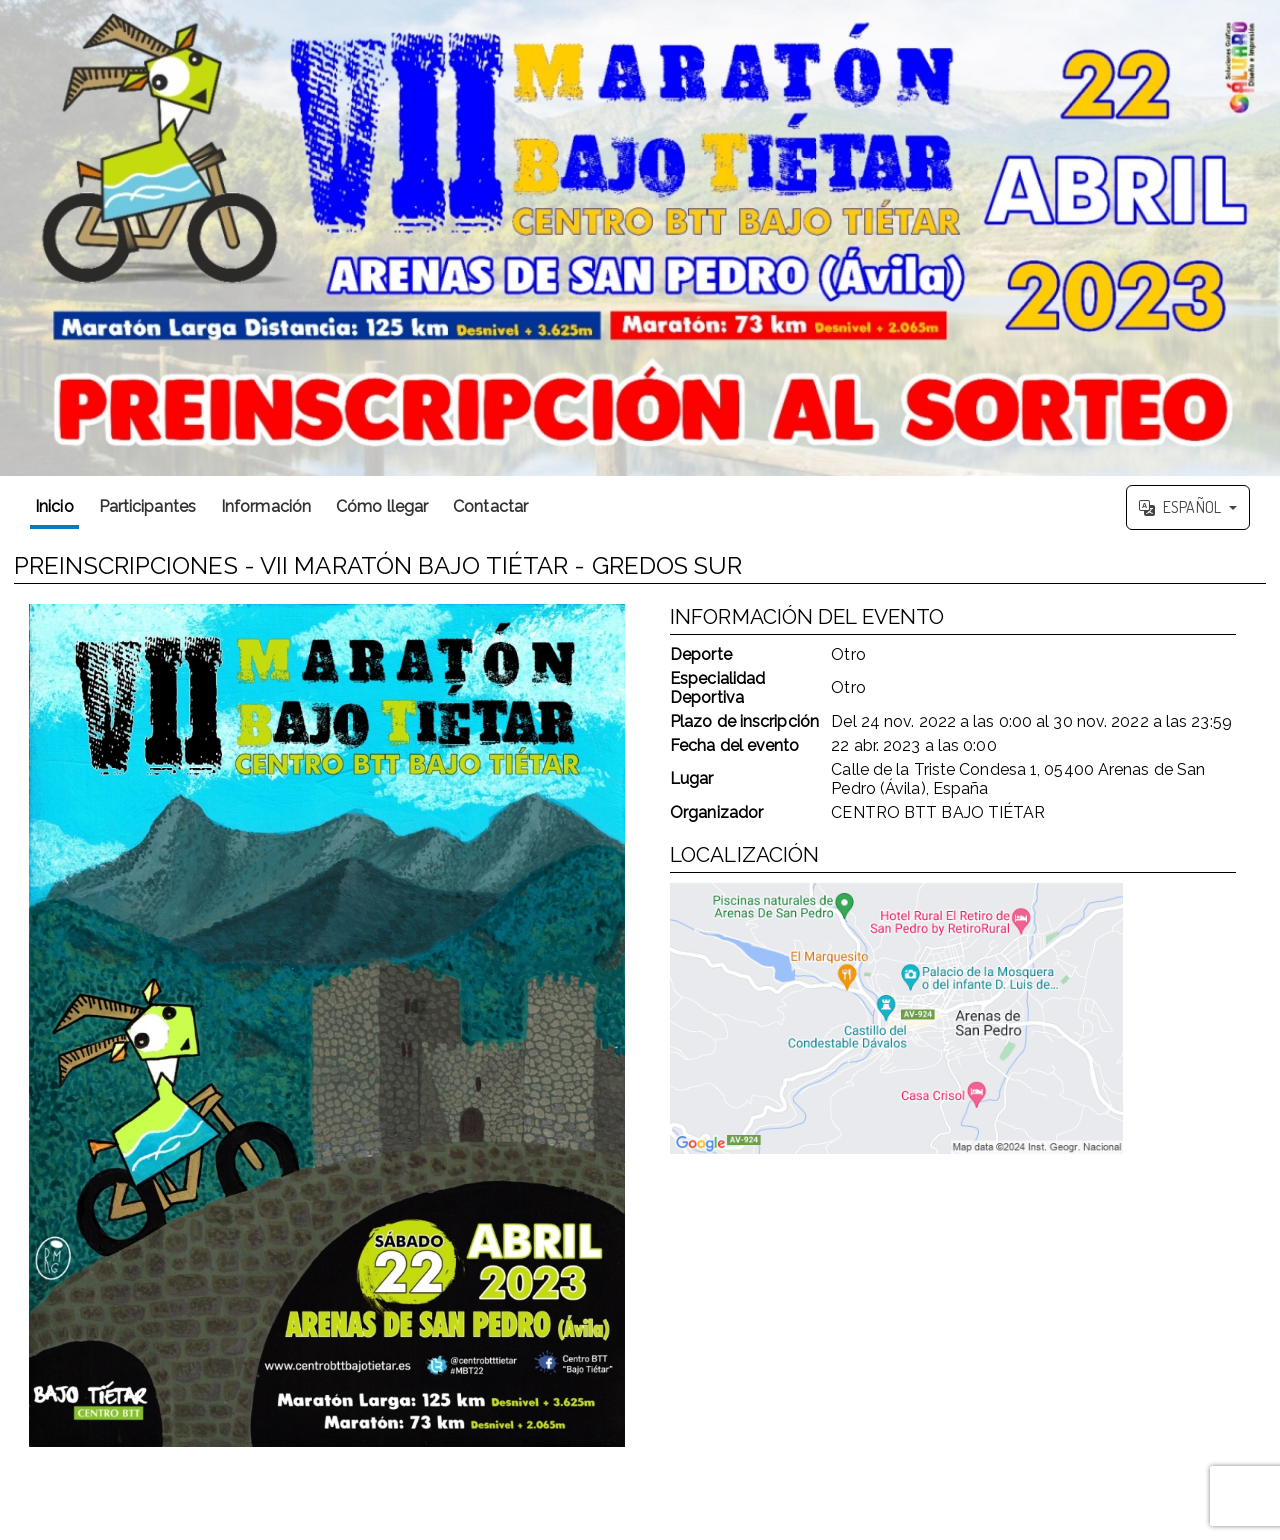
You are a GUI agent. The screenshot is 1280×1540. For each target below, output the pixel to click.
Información (266, 506)
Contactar (490, 506)
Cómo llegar (382, 506)
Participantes (147, 506)
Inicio (54, 506)
